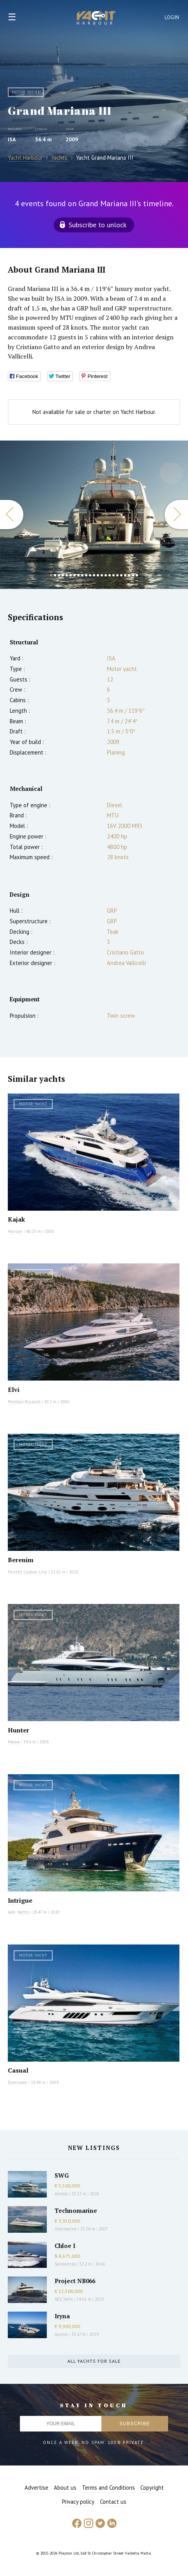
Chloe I (65, 2246)
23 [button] (137, 575)
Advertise (36, 2487)
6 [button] (70, 575)
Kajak (16, 1219)
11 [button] (90, 575)
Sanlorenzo (65, 2264)
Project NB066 (75, 2281)
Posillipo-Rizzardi (24, 1401)
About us (65, 2487)
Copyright (152, 2487)
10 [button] (86, 575)
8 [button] (78, 575)
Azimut (61, 2193)
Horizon (15, 1231)
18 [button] (117, 575)
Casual (18, 2070)
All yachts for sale (94, 2361)
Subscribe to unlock (97, 224)
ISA (12, 139)
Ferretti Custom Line (27, 1572)
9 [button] (82, 575)
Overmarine (66, 2229)
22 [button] (133, 575)
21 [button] (129, 575)
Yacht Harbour (96, 19)
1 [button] (51, 575)
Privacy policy (78, 2501)
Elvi (14, 1389)
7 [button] (74, 575)
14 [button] (102, 575)
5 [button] (67, 575)
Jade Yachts (18, 1912)
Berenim (21, 1560)
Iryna (62, 2316)
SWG (62, 2175)
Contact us (113, 2501)
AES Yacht (64, 2299)
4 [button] (63, 575)
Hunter (18, 1730)
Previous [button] (11, 514)
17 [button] (113, 575)
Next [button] (176, 514)
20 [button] (125, 575)
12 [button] (94, 575)
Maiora (14, 1742)
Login (172, 17)
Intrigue (20, 1900)
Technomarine (76, 2210)
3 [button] (59, 575)
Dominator (17, 2082)
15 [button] (106, 575)
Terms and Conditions (108, 2487)
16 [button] (109, 575)
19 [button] (121, 575)
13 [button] (98, 575)
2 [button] (55, 575)
